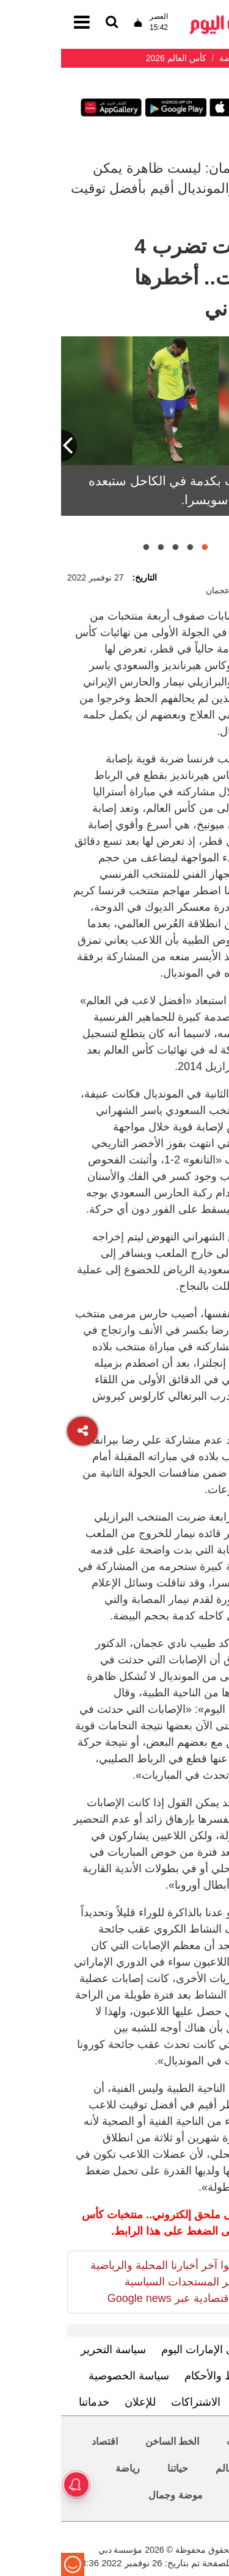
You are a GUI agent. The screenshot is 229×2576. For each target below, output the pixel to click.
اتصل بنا (193, 2402)
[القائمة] (50, 23)
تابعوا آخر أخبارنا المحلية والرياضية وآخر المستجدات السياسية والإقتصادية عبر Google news (106, 2281)
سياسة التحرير (52, 2349)
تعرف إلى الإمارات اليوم (154, 2349)
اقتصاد (44, 2441)
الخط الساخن (111, 2441)
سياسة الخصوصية (67, 2376)
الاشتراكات (134, 2402)
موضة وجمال (114, 2495)
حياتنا (116, 2468)
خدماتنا (33, 2402)
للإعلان (79, 2402)
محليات (180, 2441)
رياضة (66, 2468)
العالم (166, 2468)
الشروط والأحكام (162, 2376)
